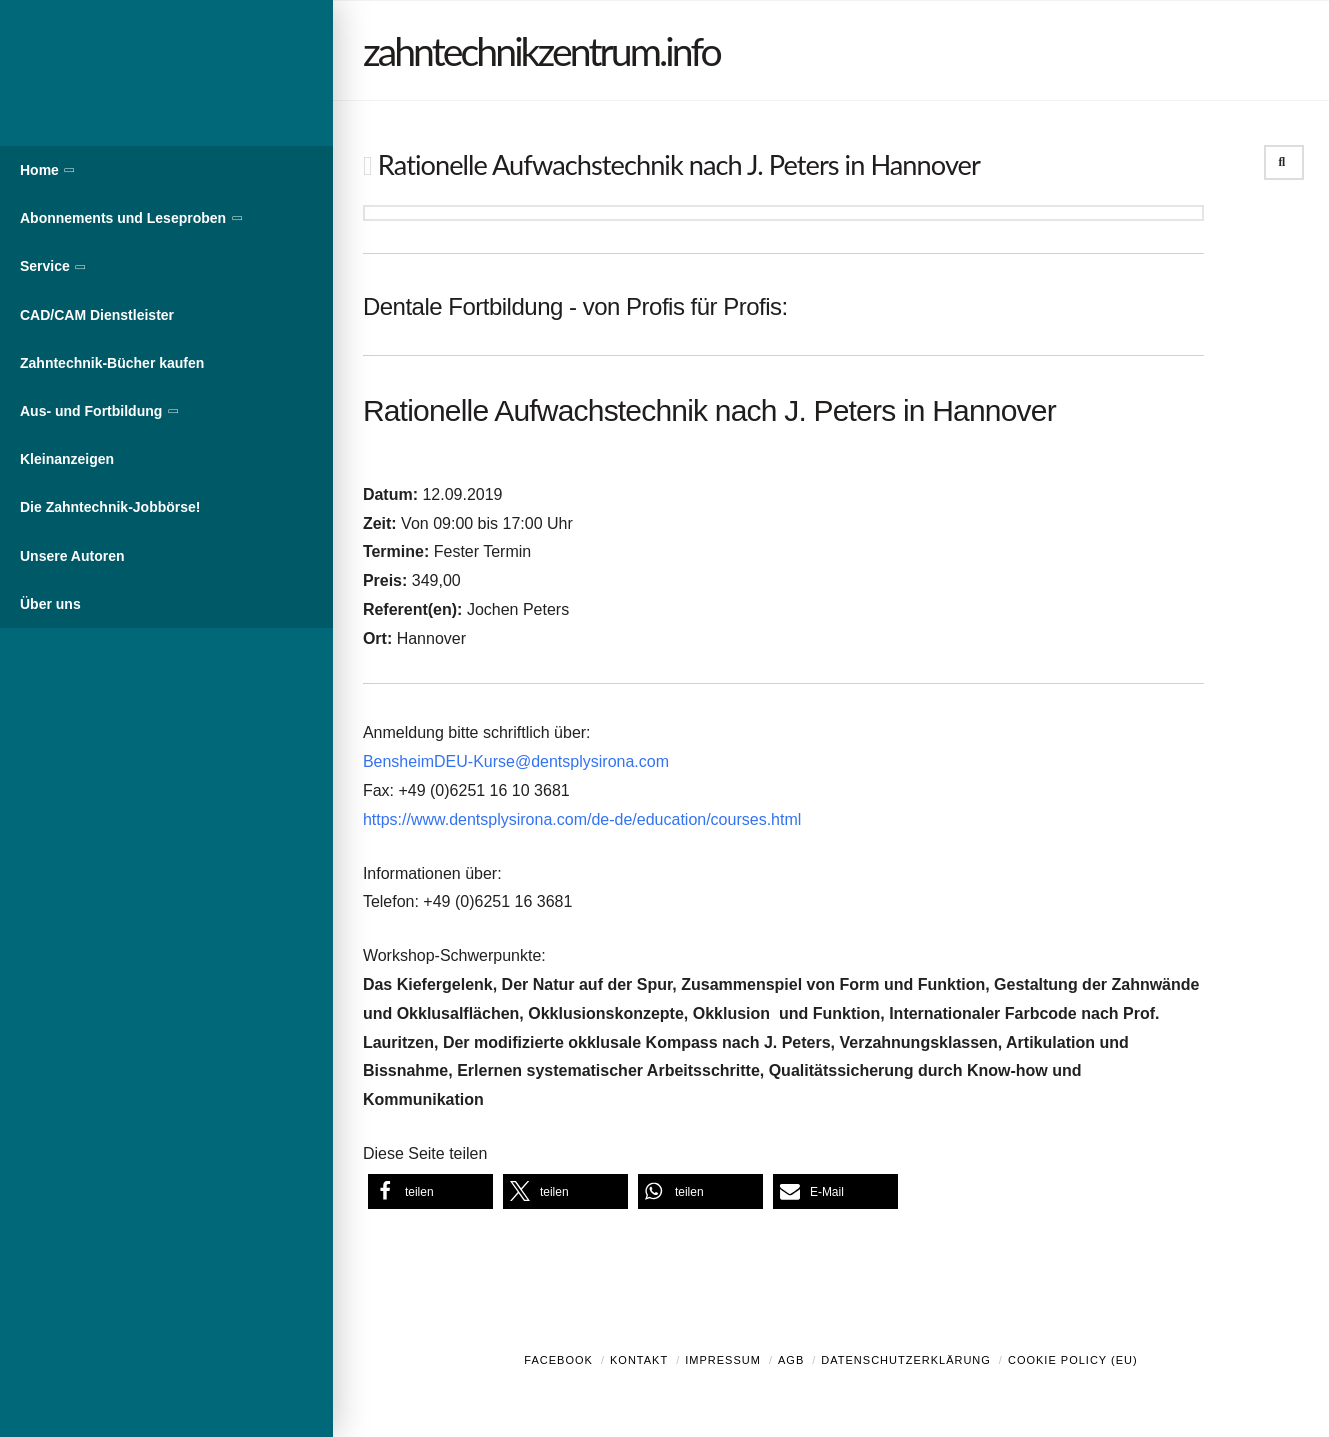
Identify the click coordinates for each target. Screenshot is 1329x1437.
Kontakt (639, 1360)
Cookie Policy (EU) (1073, 1360)
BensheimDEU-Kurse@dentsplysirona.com (516, 761)
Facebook (558, 1360)
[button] (430, 1191)
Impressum (723, 1360)
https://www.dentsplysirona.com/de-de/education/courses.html (582, 819)
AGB (791, 1360)
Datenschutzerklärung (906, 1360)
